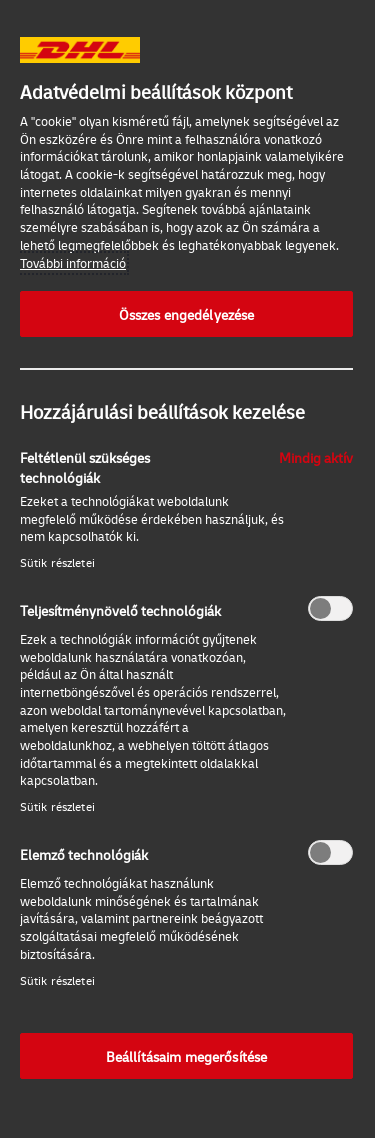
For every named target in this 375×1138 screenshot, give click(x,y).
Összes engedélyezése (187, 314)
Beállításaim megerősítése (187, 1056)
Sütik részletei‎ (57, 562)
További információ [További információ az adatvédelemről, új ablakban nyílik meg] (73, 263)
